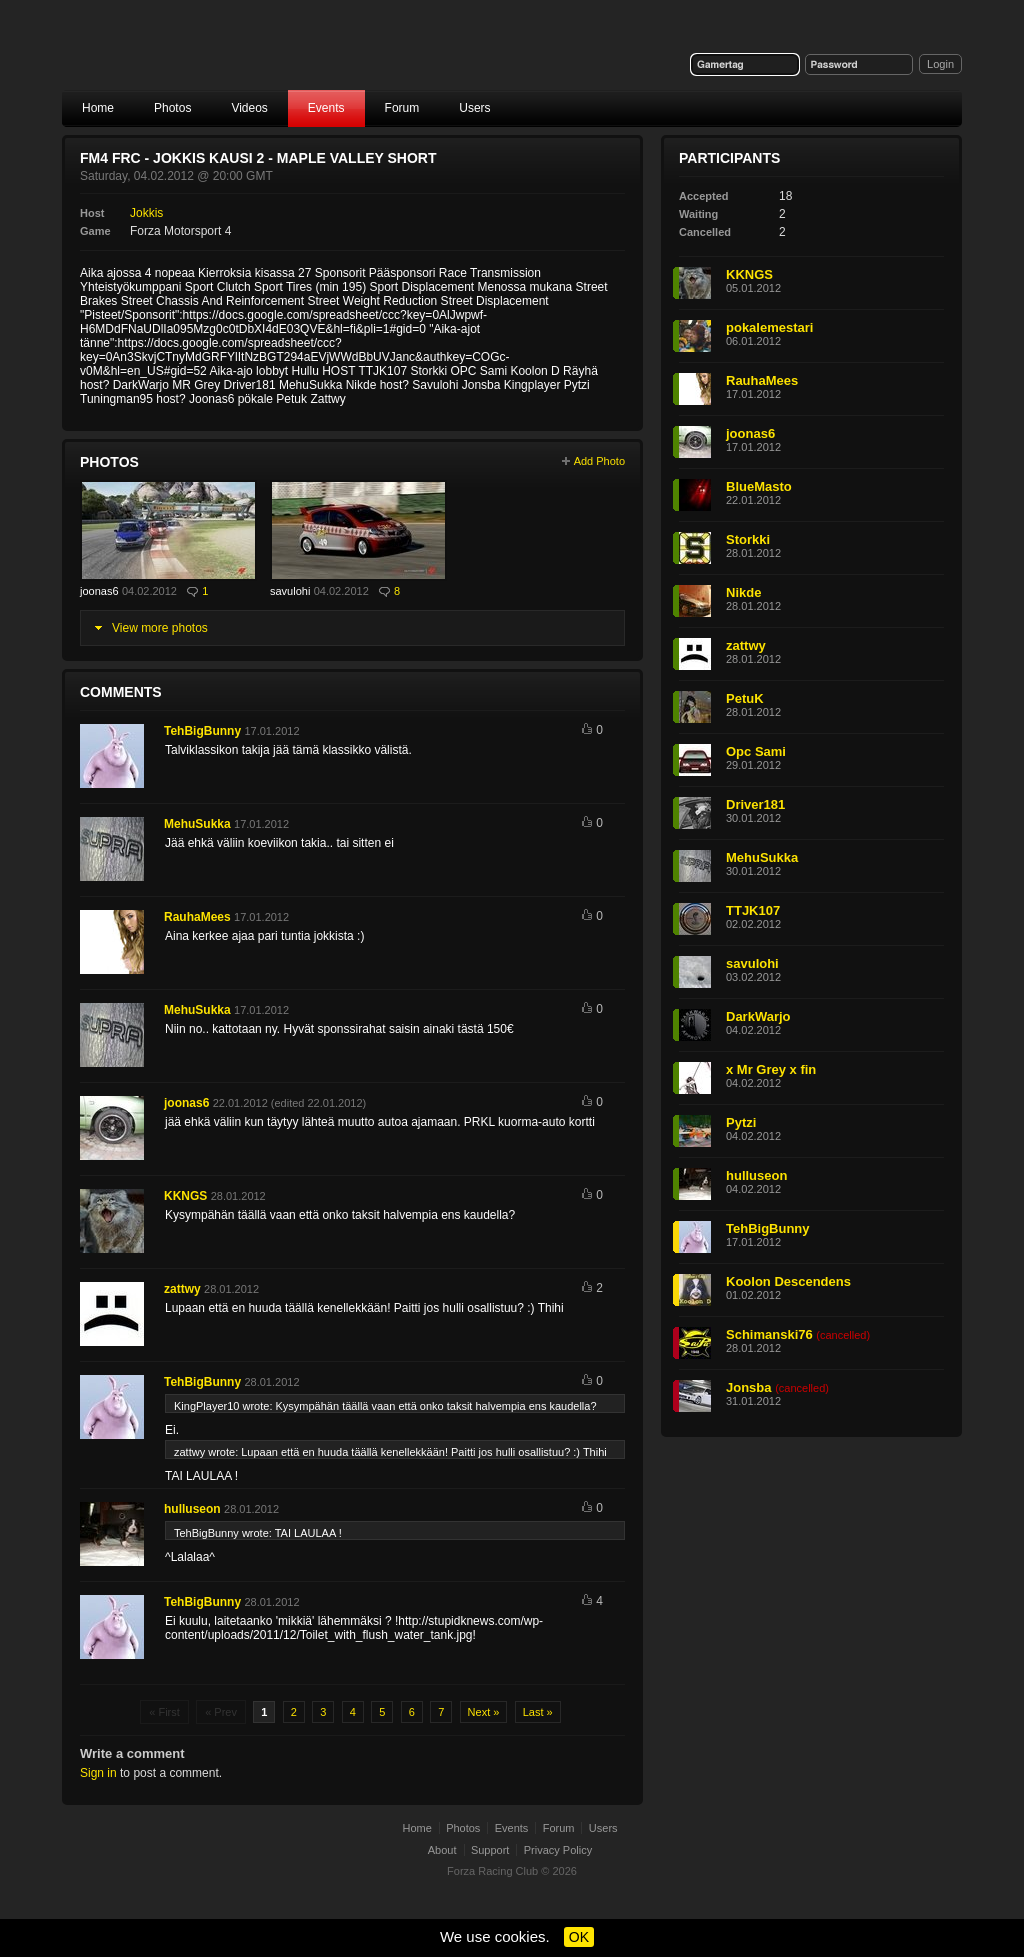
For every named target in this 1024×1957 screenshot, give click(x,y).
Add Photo (599, 461)
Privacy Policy (558, 1850)
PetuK (745, 698)
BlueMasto (759, 486)
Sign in (98, 1773)
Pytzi (741, 1122)
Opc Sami (756, 751)
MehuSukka (197, 824)
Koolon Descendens (788, 1281)
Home (98, 108)
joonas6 (99, 591)
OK (579, 1937)
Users (474, 108)
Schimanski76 (769, 1334)
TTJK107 (753, 910)
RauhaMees (197, 917)
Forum (402, 108)
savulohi (290, 591)
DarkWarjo (758, 1016)
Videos (249, 108)
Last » (538, 1712)
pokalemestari (769, 327)
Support (490, 1850)
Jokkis (146, 213)
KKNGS (185, 1196)
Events (326, 108)
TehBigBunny (202, 731)
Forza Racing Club (218, 56)
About (442, 1850)
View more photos (160, 628)
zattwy (182, 1289)
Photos (172, 108)
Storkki (748, 539)
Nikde (743, 592)
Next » (484, 1712)
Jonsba (749, 1387)
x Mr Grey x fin (771, 1069)
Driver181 (755, 804)
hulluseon (192, 1509)
